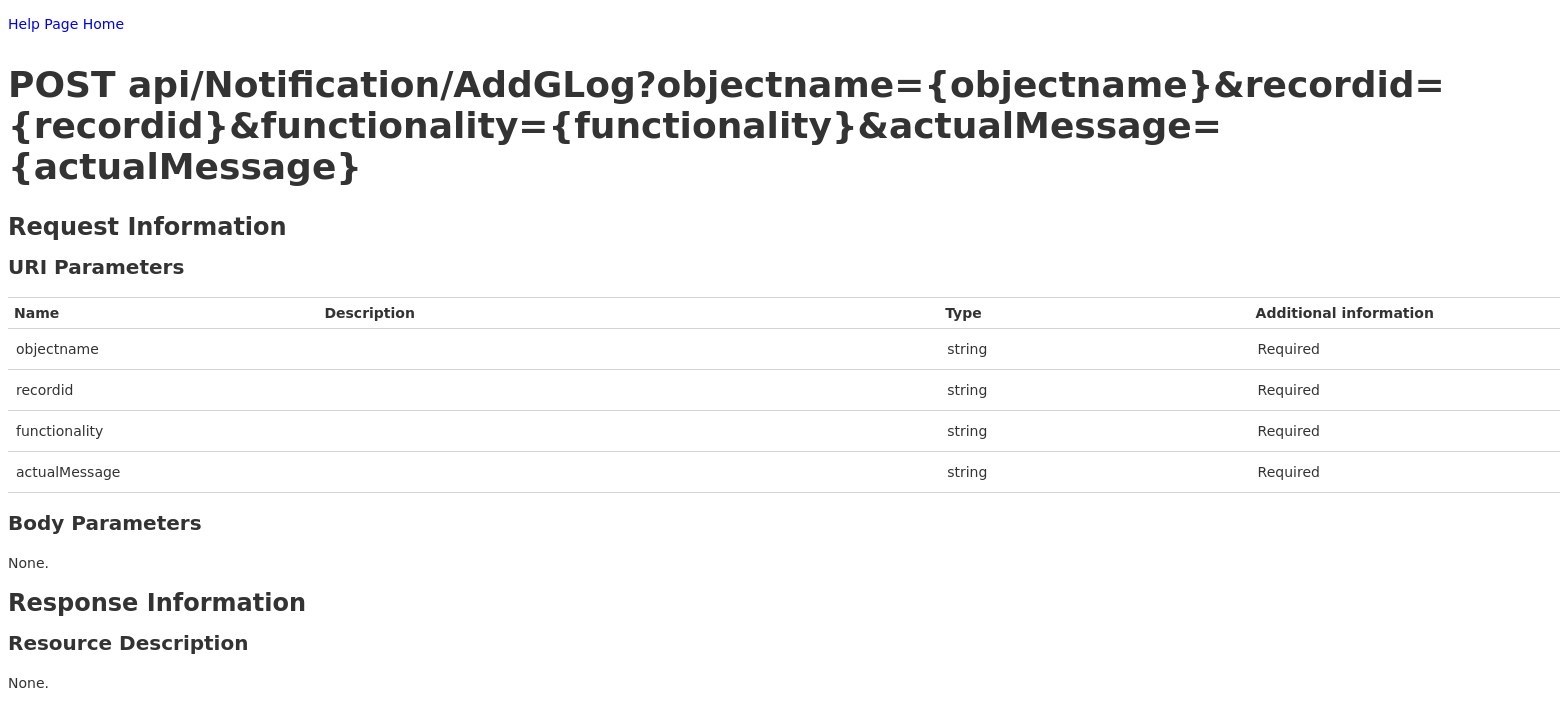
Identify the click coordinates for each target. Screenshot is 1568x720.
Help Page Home (66, 24)
